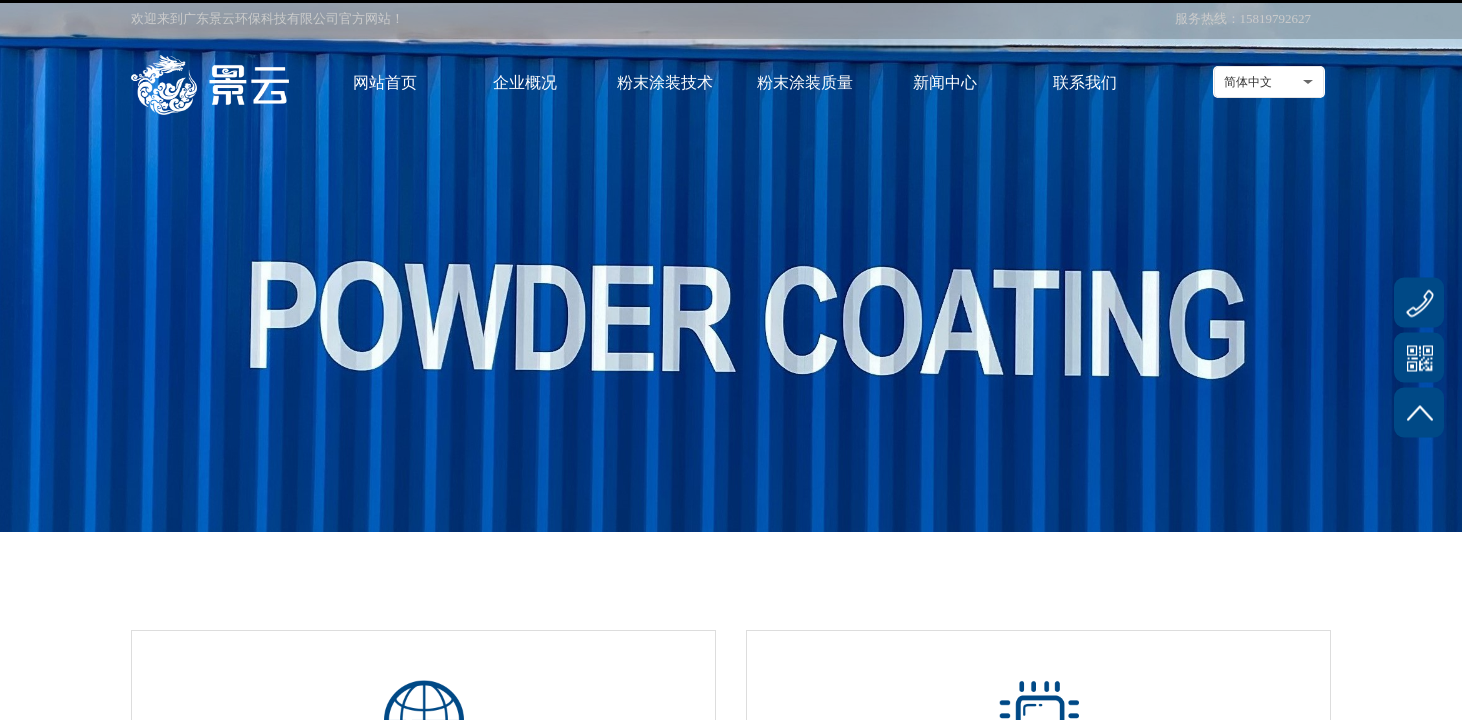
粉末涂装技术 (665, 82)
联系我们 (1085, 82)
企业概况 (525, 82)
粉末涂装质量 (805, 82)
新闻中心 (945, 82)
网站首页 (385, 82)
